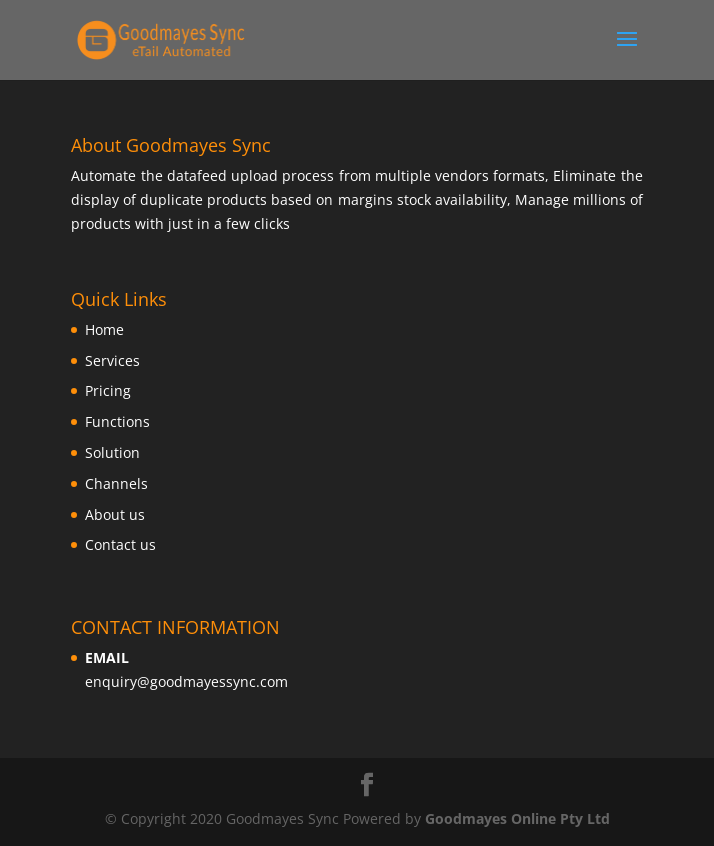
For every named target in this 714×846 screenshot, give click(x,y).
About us (115, 514)
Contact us (120, 544)
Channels (116, 483)
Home (104, 329)
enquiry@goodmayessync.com (186, 681)
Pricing (108, 390)
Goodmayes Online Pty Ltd (517, 818)
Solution (112, 452)
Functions (117, 421)
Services (112, 360)
